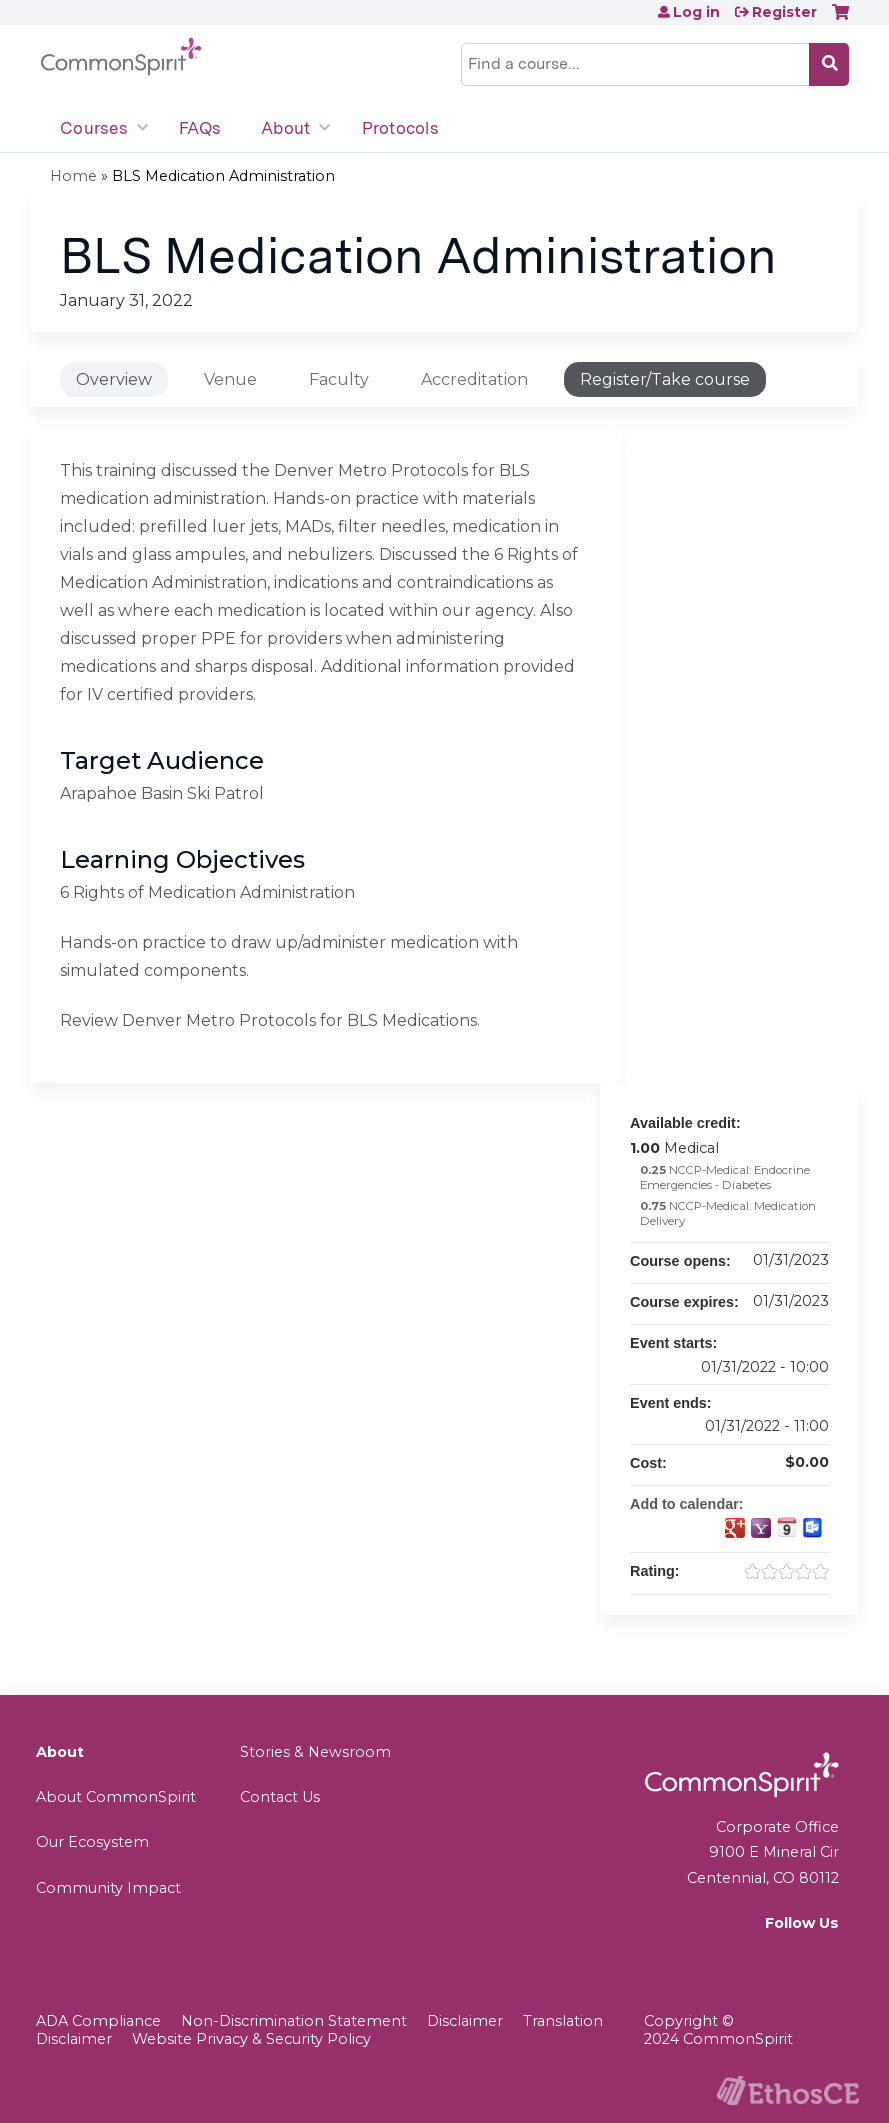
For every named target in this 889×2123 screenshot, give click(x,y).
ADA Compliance (98, 2021)
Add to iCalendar (787, 1527)
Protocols (400, 128)
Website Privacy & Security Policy (251, 2039)
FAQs (200, 128)
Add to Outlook (813, 1528)
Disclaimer (465, 2021)
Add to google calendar (735, 1528)
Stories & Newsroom (315, 1752)
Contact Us (280, 1797)
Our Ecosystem (92, 1842)
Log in (696, 12)
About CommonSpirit (116, 1797)
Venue (230, 379)
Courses (94, 128)
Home (73, 176)
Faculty (339, 379)
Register (784, 12)
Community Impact (108, 1888)
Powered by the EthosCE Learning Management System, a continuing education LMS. (788, 2090)
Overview (114, 379)
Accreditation (474, 379)
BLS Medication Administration (223, 176)
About (285, 128)
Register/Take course (665, 379)
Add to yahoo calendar (761, 1528)
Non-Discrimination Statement (294, 2021)
